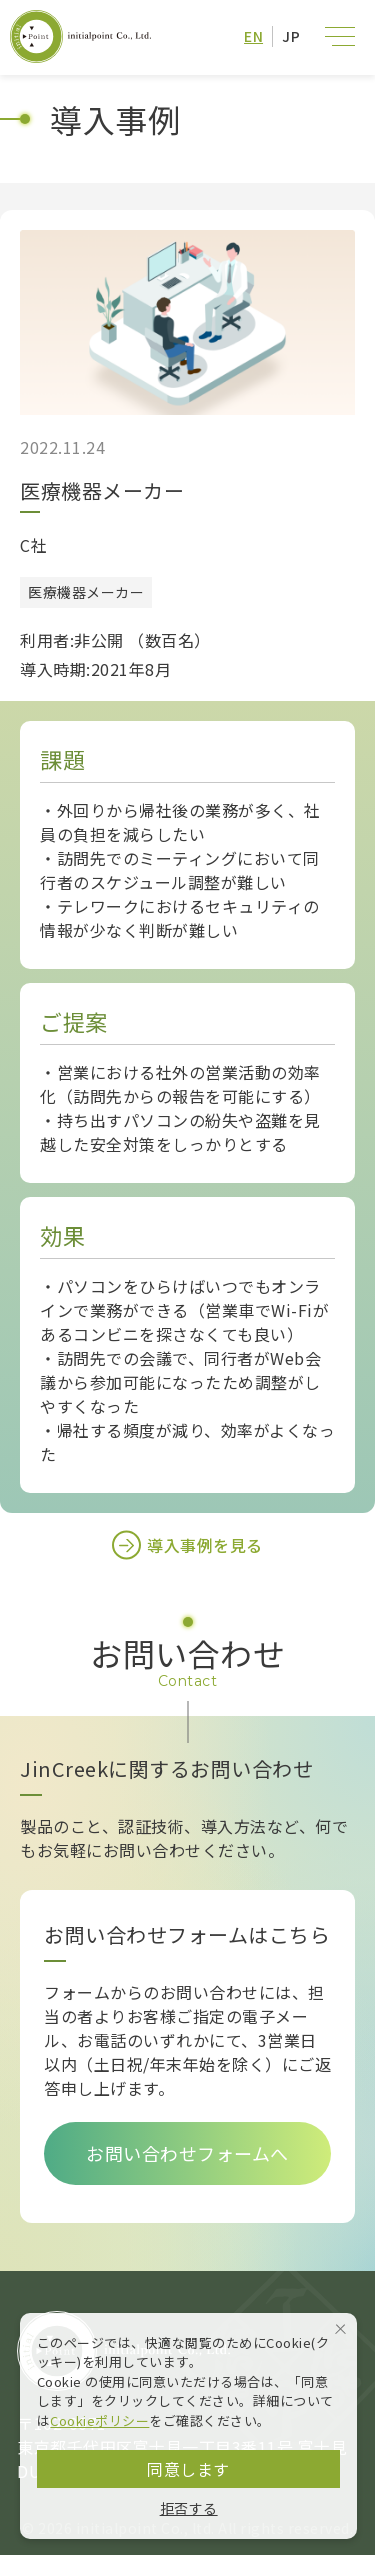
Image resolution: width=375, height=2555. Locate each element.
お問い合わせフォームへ (187, 2153)
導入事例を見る (187, 1545)
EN (253, 36)
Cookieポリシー (99, 2420)
